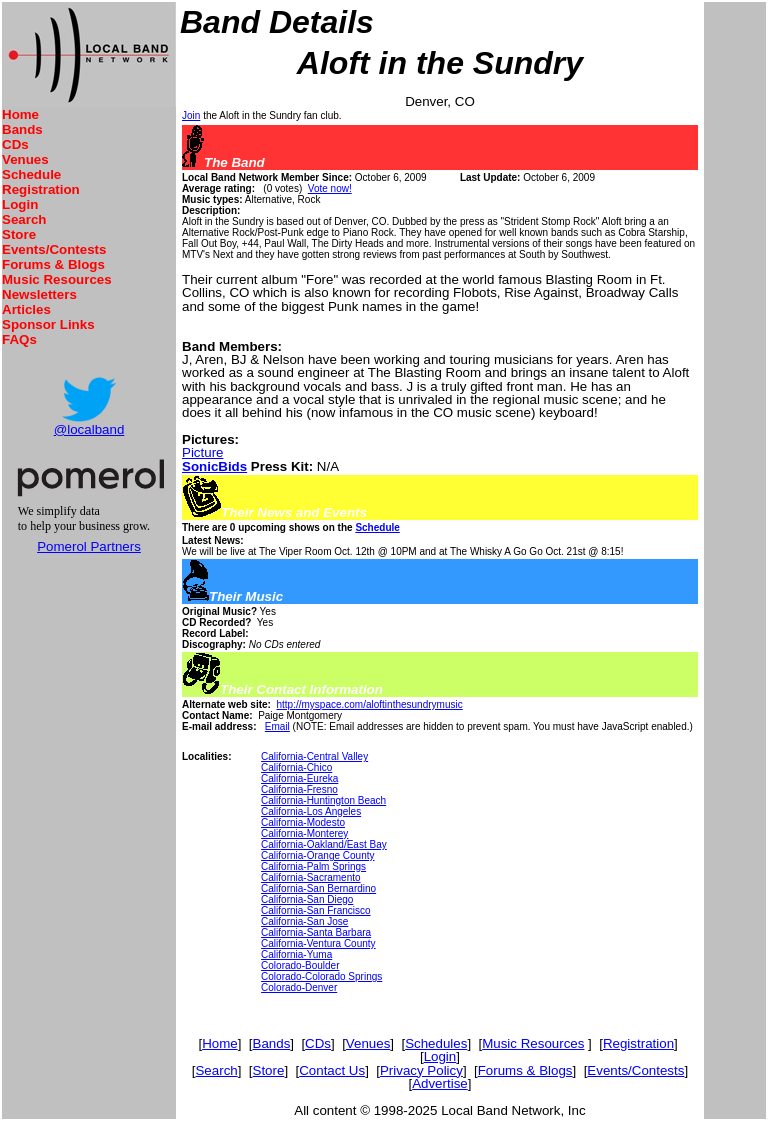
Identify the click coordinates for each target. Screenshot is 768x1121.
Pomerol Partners (89, 546)
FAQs (19, 339)
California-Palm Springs (313, 866)
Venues (25, 159)
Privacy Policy (421, 1070)
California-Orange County (317, 855)
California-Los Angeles (311, 811)
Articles (26, 309)
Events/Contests (54, 249)
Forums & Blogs (53, 264)
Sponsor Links (48, 324)
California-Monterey (304, 833)
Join (191, 115)
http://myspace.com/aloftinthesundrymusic (369, 704)
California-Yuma (296, 954)
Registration (41, 189)
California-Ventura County (318, 943)
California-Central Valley (314, 756)
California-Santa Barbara (316, 932)
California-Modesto (303, 822)
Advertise (440, 1083)
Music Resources (57, 279)
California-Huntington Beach (323, 800)
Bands (22, 129)
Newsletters (39, 294)
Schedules (436, 1043)
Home (20, 114)
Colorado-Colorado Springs (321, 976)
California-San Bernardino (318, 888)
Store (19, 234)
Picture (202, 452)
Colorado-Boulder (300, 965)
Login (20, 204)
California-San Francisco (316, 910)
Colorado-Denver (299, 987)
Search (24, 219)
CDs (15, 144)
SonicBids (214, 466)
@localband (89, 429)
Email (277, 726)
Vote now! (330, 188)
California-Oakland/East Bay (324, 844)
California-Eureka (299, 778)
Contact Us (332, 1070)
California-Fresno (299, 789)
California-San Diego (307, 899)
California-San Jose (304, 921)
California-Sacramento (311, 877)
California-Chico (296, 767)
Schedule (31, 174)
